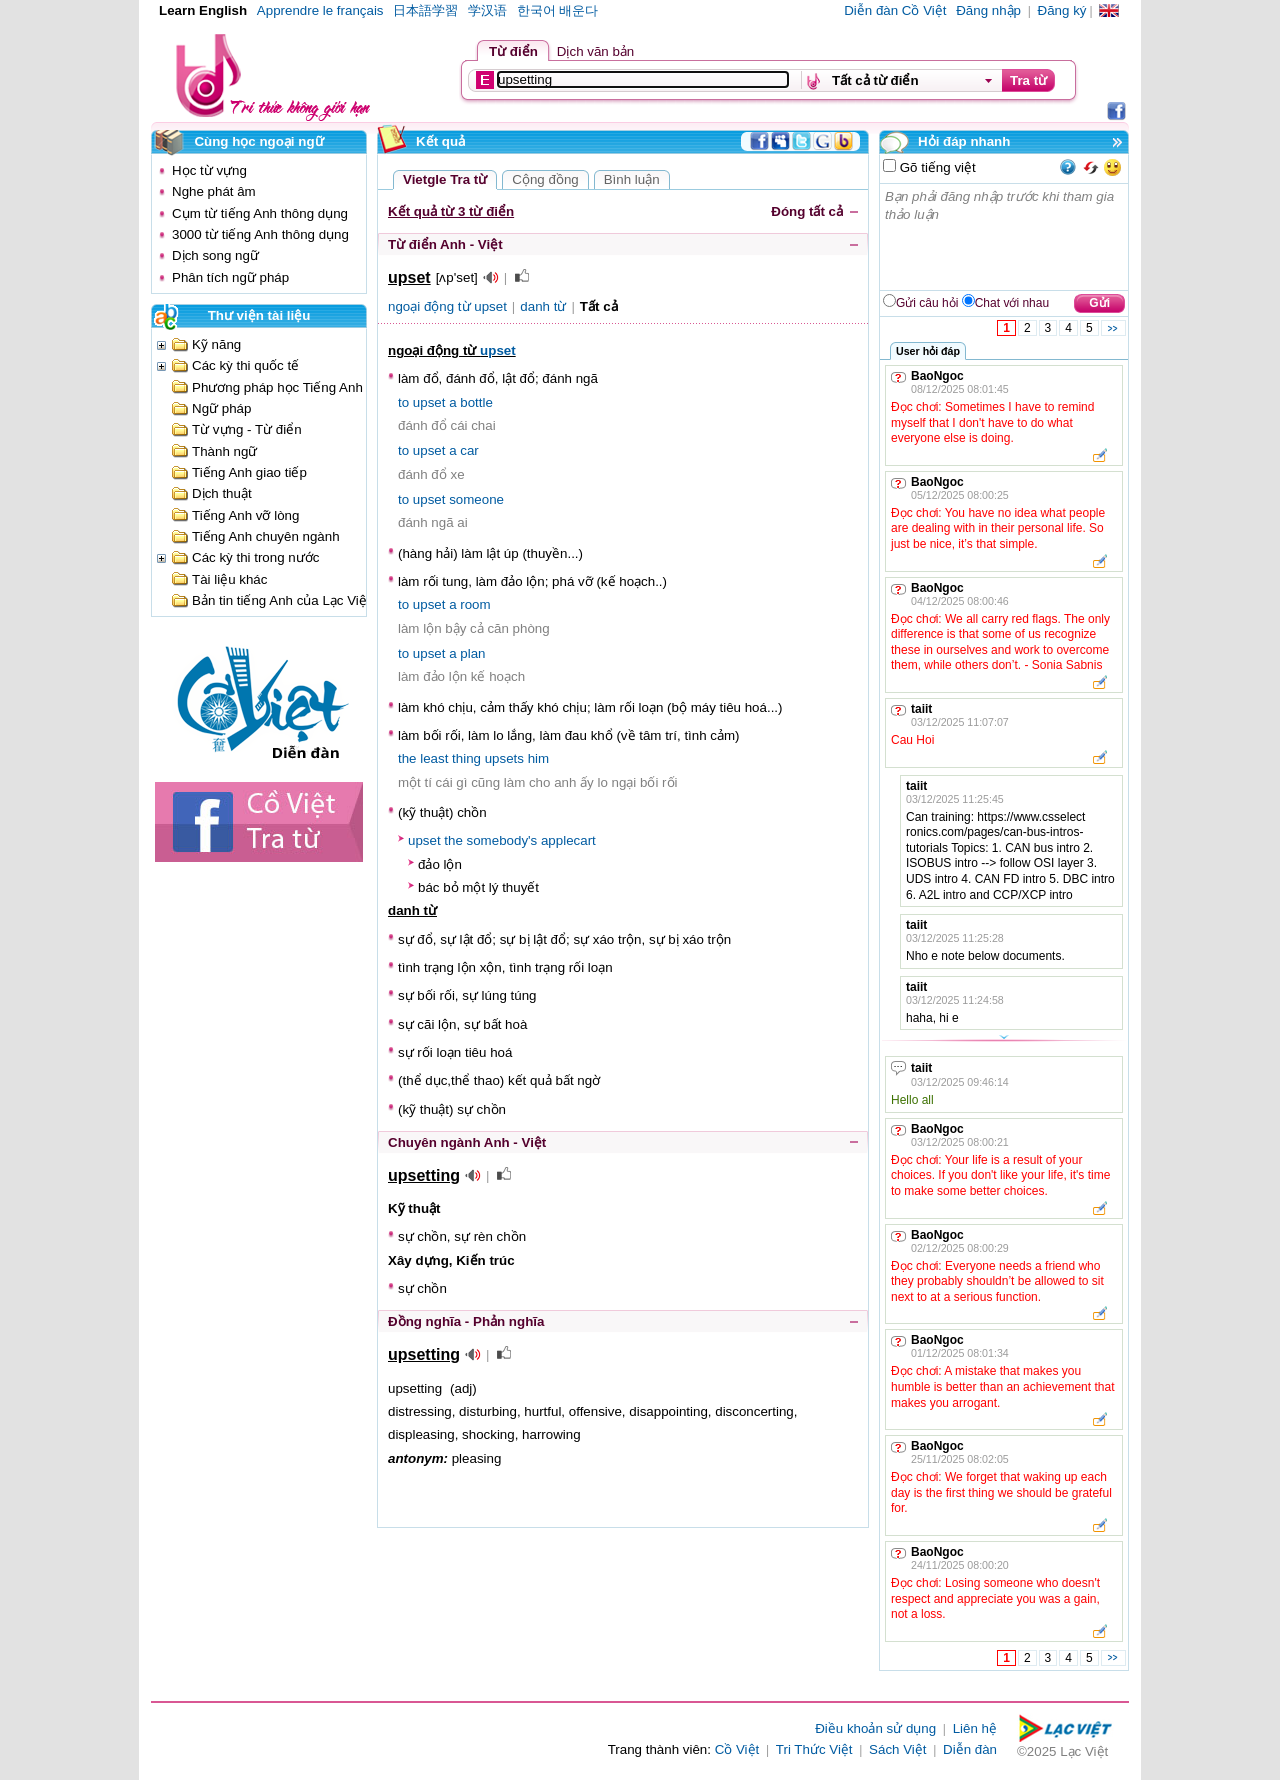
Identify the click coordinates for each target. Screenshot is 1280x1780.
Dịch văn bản (595, 51)
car (469, 450)
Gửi (1099, 303)
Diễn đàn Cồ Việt (895, 10)
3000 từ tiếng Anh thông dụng (260, 234)
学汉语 (487, 10)
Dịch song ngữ (215, 255)
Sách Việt (897, 1749)
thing (466, 758)
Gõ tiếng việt (936, 167)
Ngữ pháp (221, 408)
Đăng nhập (988, 10)
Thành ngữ (224, 451)
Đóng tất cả (807, 211)
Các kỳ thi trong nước (255, 557)
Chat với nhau (1012, 303)
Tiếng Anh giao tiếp (249, 472)
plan (472, 653)
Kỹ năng (216, 344)
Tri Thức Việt (814, 1749)
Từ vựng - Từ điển (247, 429)
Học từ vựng (209, 170)
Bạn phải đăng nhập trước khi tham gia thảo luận (1005, 237)
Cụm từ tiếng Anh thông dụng (260, 213)
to (403, 402)
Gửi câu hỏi (927, 303)
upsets (504, 758)
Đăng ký (1062, 10)
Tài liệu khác (229, 579)
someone (476, 499)
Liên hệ (975, 1728)
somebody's (502, 840)
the (407, 758)
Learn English (203, 10)
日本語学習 (425, 10)
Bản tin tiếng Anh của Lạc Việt (281, 600)
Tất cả (599, 306)
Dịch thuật (222, 493)
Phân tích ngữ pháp (230, 277)
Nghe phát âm (214, 191)
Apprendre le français (320, 10)
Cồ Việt (737, 1749)
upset (498, 350)
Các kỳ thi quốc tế (245, 365)
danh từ (543, 306)
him (538, 758)
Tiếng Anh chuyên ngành (266, 536)
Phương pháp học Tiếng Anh (277, 387)
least (434, 758)
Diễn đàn (970, 1749)
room (475, 604)
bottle (476, 402)
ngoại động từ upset (447, 306)
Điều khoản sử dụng (875, 1728)
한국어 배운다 (558, 10)
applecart (568, 840)
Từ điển (513, 51)
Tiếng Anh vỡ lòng (245, 515)
